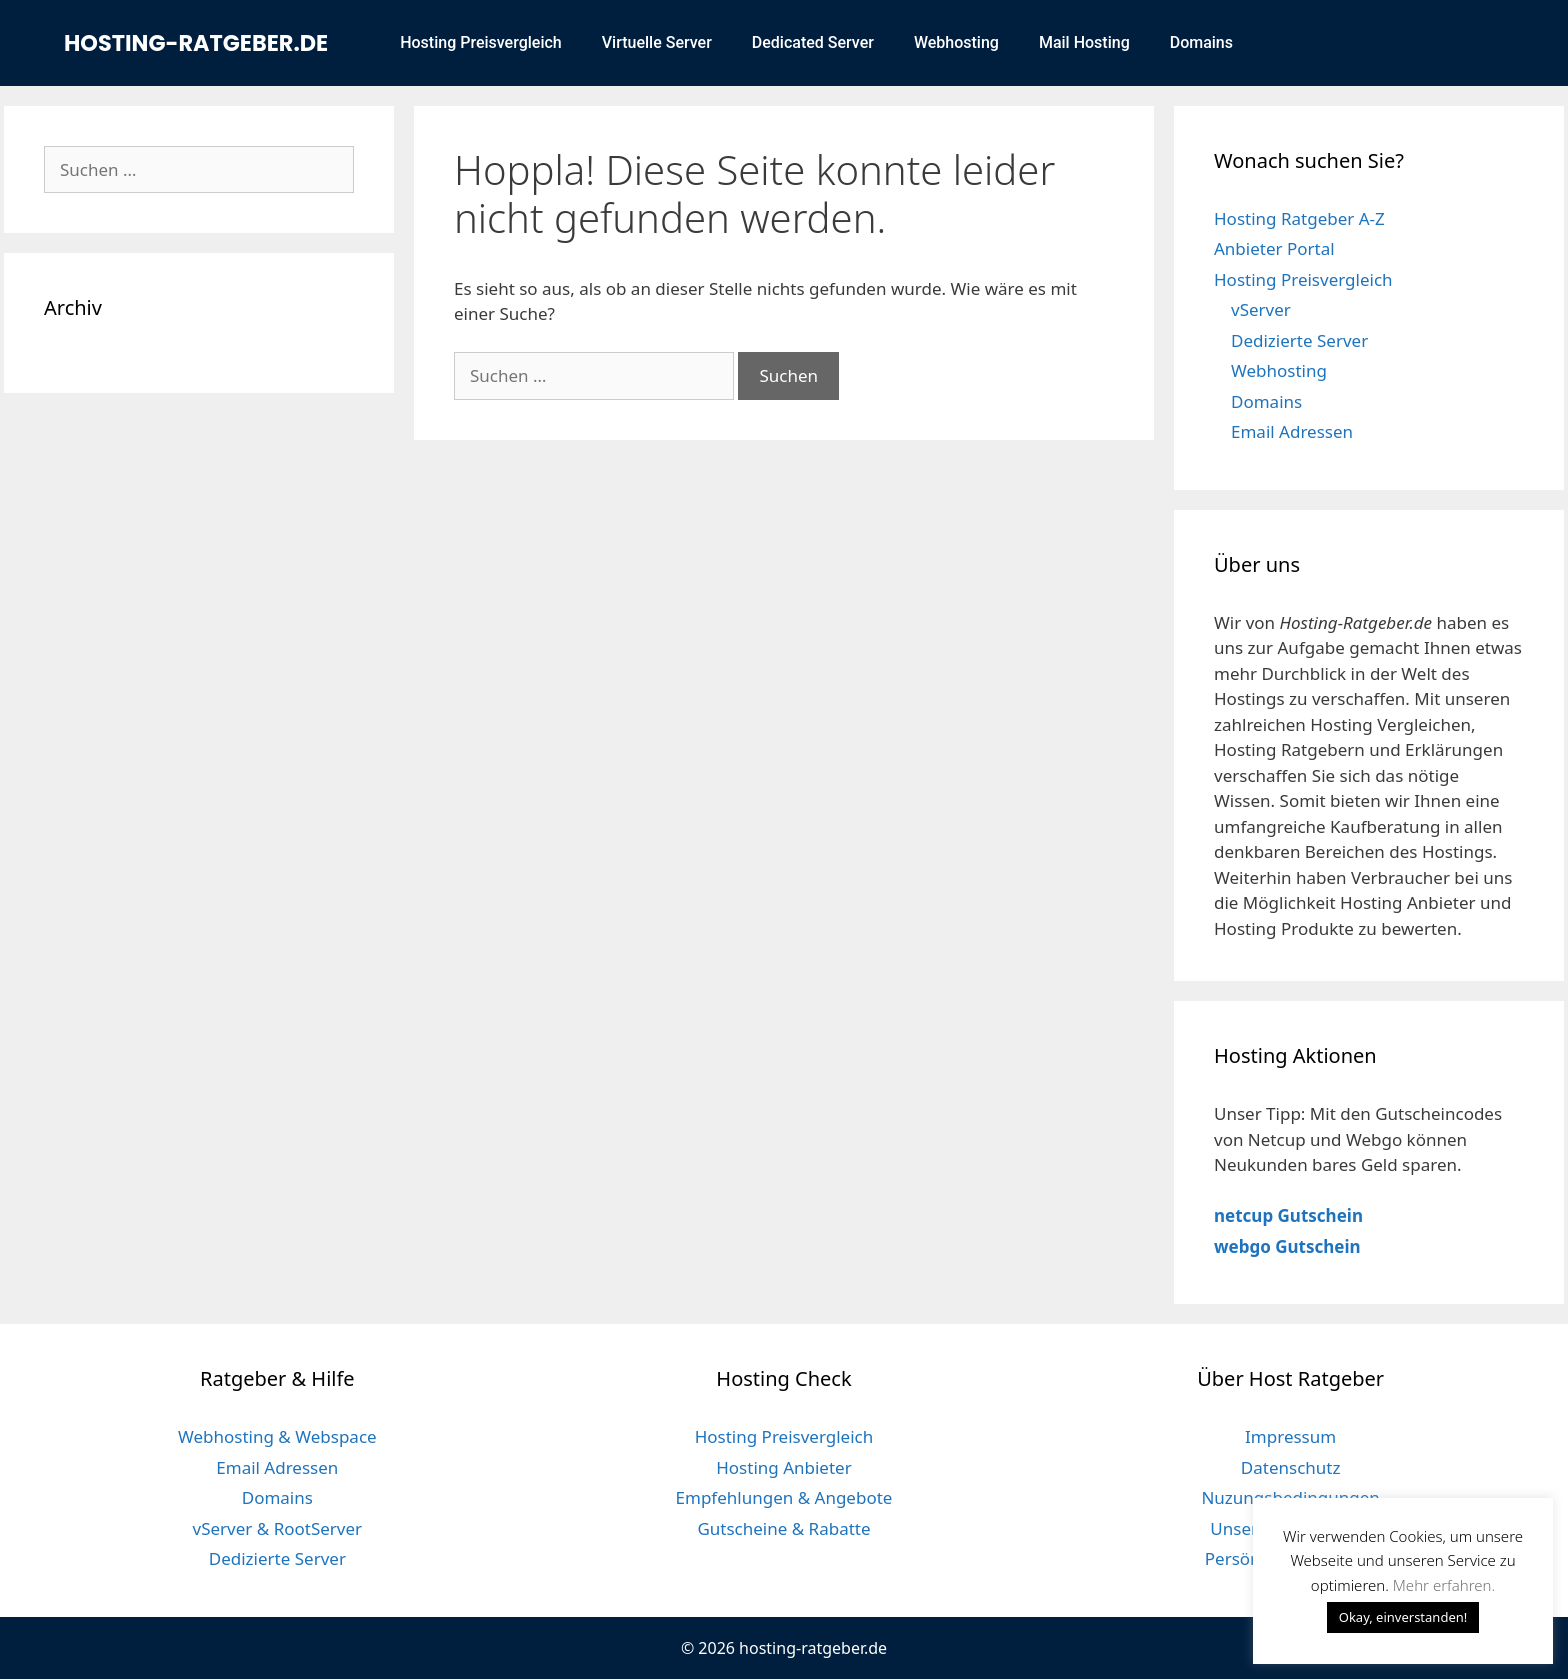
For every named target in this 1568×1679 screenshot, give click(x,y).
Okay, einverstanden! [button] (1403, 1617)
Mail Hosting (1084, 42)
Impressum (1290, 1436)
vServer (1261, 309)
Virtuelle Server (657, 42)
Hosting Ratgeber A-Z (1299, 218)
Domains (1201, 42)
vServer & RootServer (278, 1528)
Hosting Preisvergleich (481, 42)
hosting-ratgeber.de (196, 43)
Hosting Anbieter (783, 1467)
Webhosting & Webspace (277, 1436)
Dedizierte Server (1299, 340)
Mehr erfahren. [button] (1444, 1585)
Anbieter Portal (1274, 248)
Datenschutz (1291, 1467)
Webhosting (956, 42)
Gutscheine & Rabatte (783, 1528)
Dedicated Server (813, 42)
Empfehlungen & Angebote (784, 1497)
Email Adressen (1292, 431)
